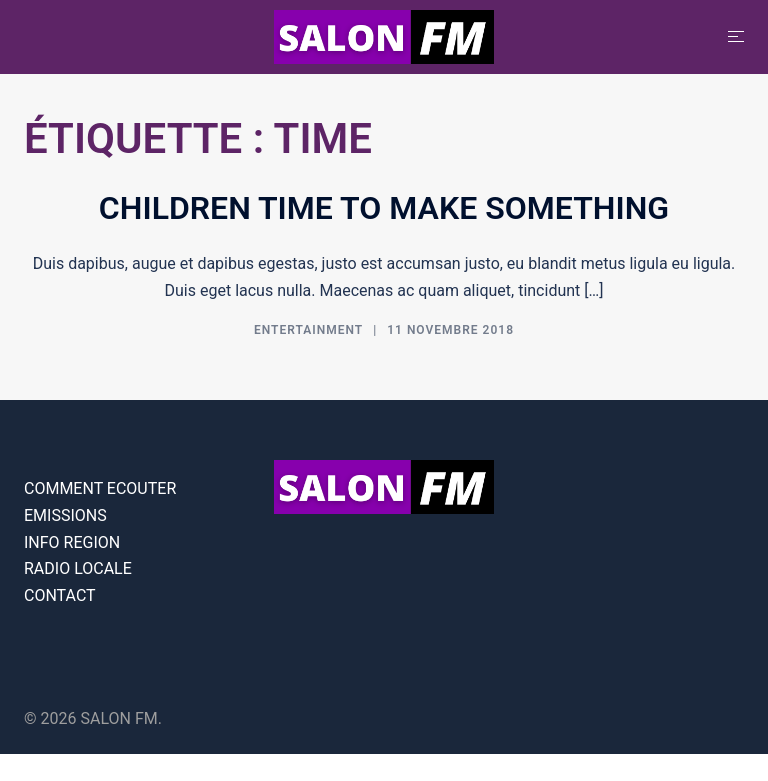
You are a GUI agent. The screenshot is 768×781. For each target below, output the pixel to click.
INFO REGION (72, 542)
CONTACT (60, 595)
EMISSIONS (65, 515)
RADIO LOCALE (78, 568)
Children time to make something (384, 208)
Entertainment (308, 330)
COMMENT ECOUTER (100, 488)
